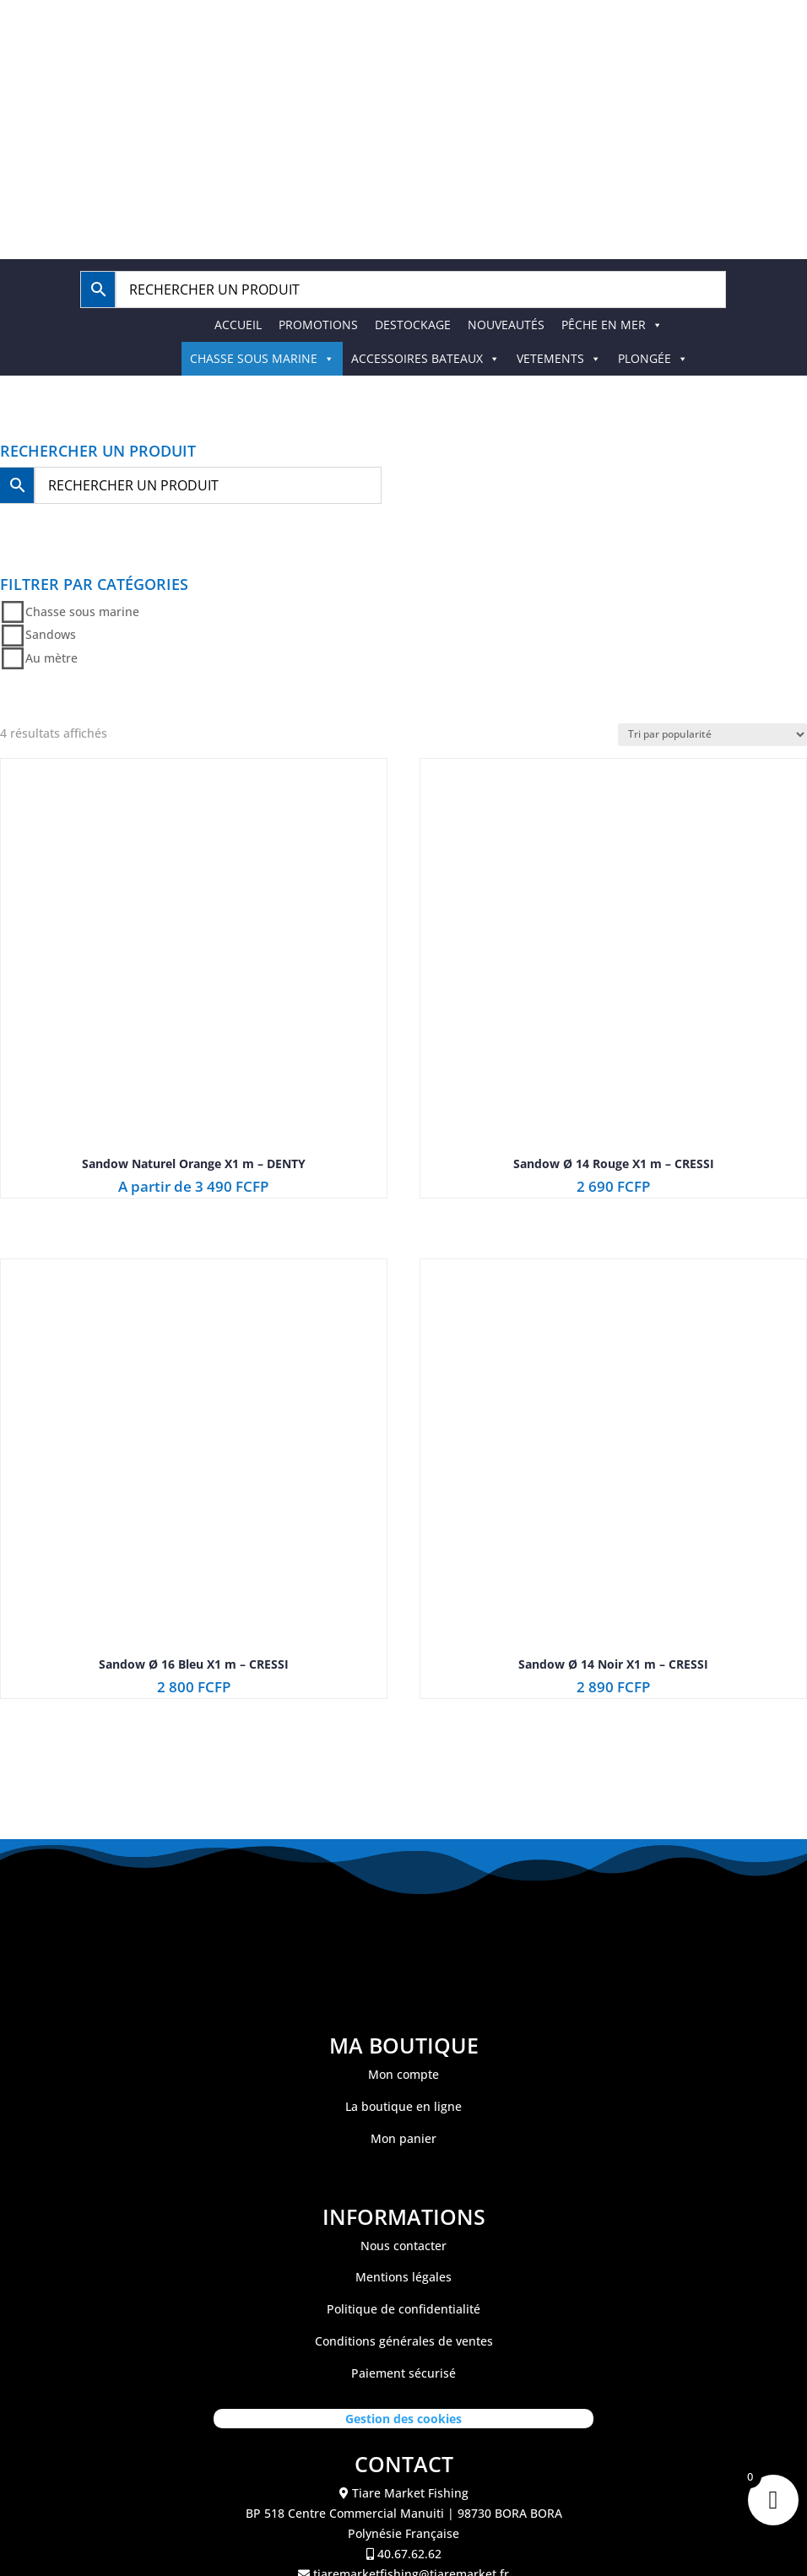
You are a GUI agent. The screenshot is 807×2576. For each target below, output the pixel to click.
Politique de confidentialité (403, 2309)
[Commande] (712, 734)
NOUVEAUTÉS (506, 325)
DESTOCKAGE (413, 325)
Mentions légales (403, 2277)
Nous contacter (403, 2246)
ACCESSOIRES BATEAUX (425, 358)
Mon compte (403, 2074)
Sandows (50, 635)
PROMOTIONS (318, 325)
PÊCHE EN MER (612, 325)
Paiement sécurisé (403, 2373)
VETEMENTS (559, 358)
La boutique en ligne (403, 2106)
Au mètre (51, 658)
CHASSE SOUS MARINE (262, 358)
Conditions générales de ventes (404, 2341)
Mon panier (403, 2138)
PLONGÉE (653, 358)
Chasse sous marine (82, 611)
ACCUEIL (238, 325)
